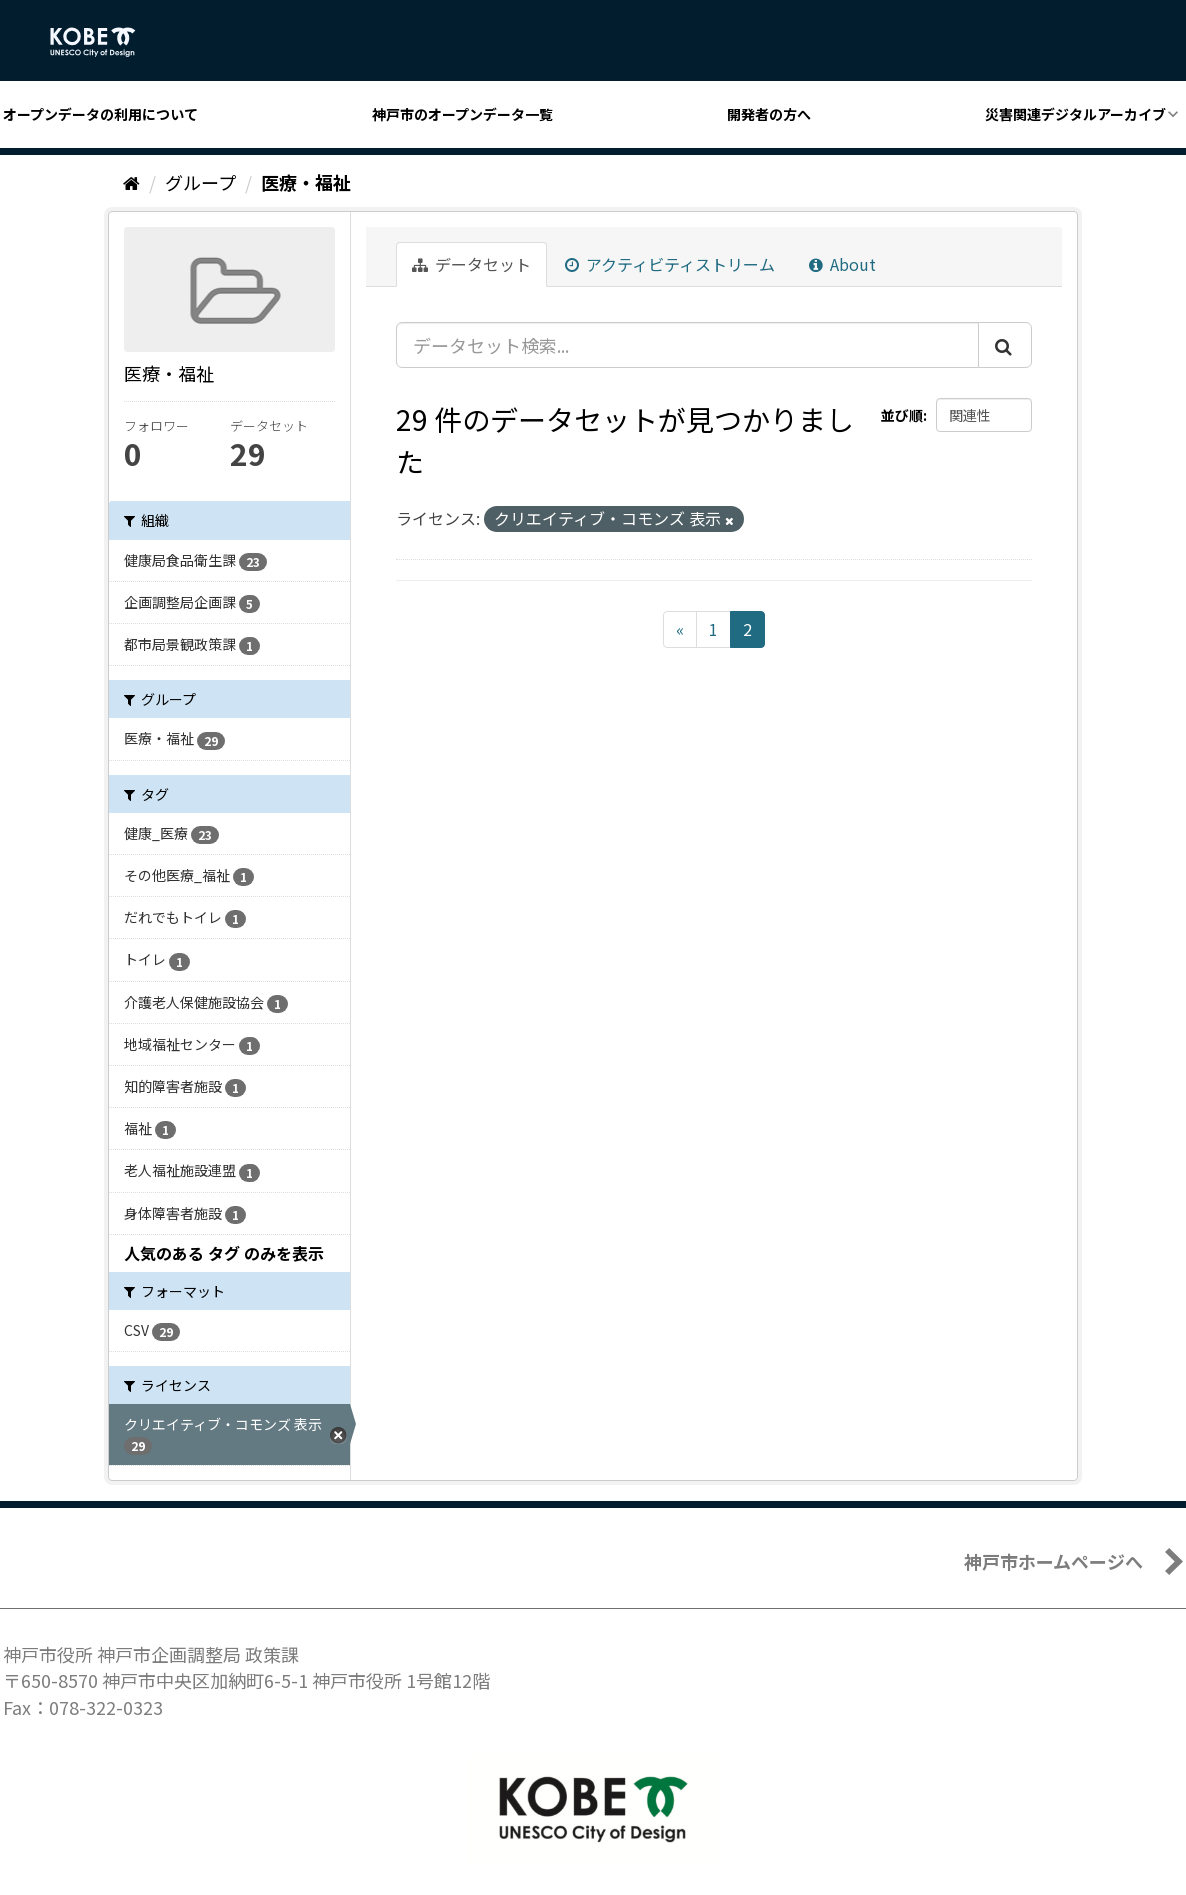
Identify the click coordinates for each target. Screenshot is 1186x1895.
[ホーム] (131, 182)
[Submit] (1005, 345)
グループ (200, 182)
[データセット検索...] (687, 345)
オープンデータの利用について (100, 114)
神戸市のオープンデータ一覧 (462, 114)
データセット (471, 264)
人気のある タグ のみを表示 (224, 1253)
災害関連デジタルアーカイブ (1075, 114)
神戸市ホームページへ (1053, 1561)
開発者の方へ (769, 114)
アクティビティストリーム (670, 264)
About (842, 264)
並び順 (902, 415)
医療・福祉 (306, 182)
